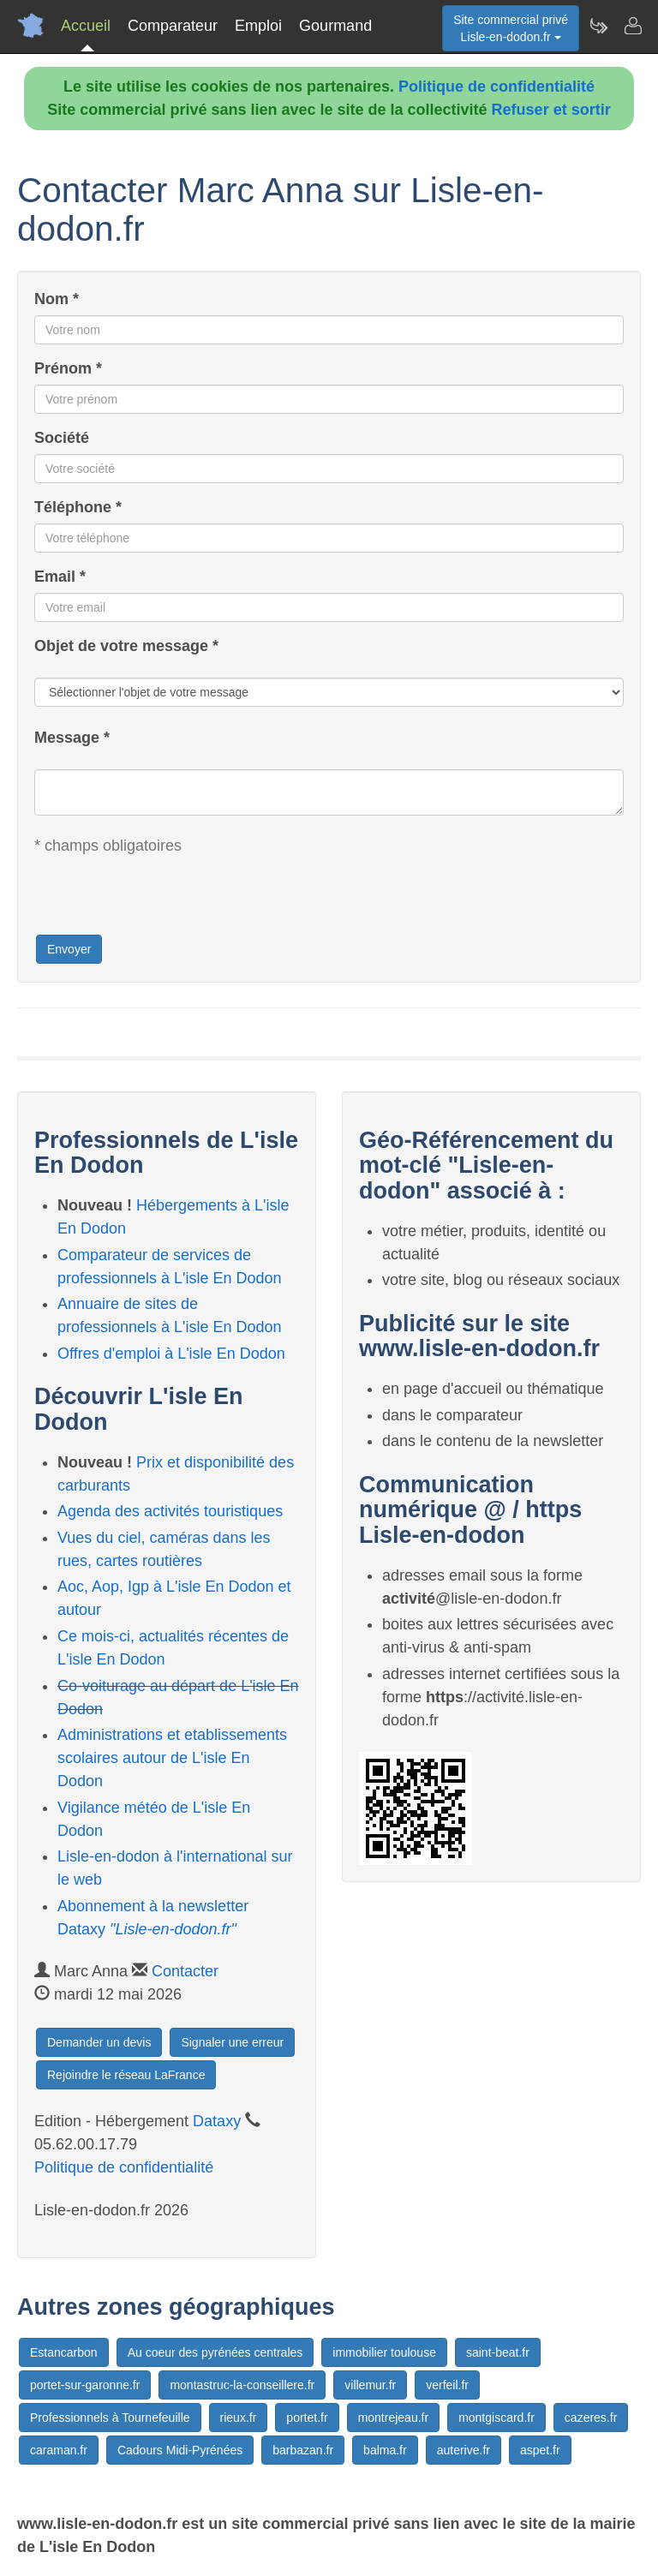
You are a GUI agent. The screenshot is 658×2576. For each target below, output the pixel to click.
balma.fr (385, 2450)
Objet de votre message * (126, 645)
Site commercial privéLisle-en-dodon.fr (510, 28)
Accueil (86, 25)
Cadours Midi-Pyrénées (179, 2450)
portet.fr (306, 2417)
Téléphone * (78, 507)
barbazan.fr (302, 2450)
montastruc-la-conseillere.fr (242, 2385)
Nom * (56, 299)
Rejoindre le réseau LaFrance (126, 2075)
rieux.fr (238, 2417)
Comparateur (173, 25)
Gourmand (335, 25)
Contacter (185, 1971)
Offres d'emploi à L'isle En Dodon (171, 1353)
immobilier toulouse (384, 2352)
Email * (60, 576)
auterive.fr (463, 2450)
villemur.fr (370, 2385)
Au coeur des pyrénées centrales (215, 2352)
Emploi (258, 25)
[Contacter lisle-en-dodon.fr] (632, 25)
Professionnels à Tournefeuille (110, 2417)
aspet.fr (540, 2450)
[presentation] (164, 899)
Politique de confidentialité (496, 86)
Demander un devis (99, 2042)
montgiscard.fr (496, 2417)
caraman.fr (58, 2450)
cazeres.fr (591, 2417)
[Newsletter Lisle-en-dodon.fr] (598, 25)
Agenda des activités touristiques (170, 1511)
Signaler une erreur (232, 2042)
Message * (72, 737)
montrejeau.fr (393, 2417)
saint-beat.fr (497, 2352)
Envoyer (69, 949)
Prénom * (68, 368)
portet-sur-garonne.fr (85, 2385)
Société (61, 437)
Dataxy (217, 2121)
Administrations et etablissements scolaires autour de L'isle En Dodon (172, 1758)
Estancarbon (64, 2352)
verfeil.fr (447, 2385)
